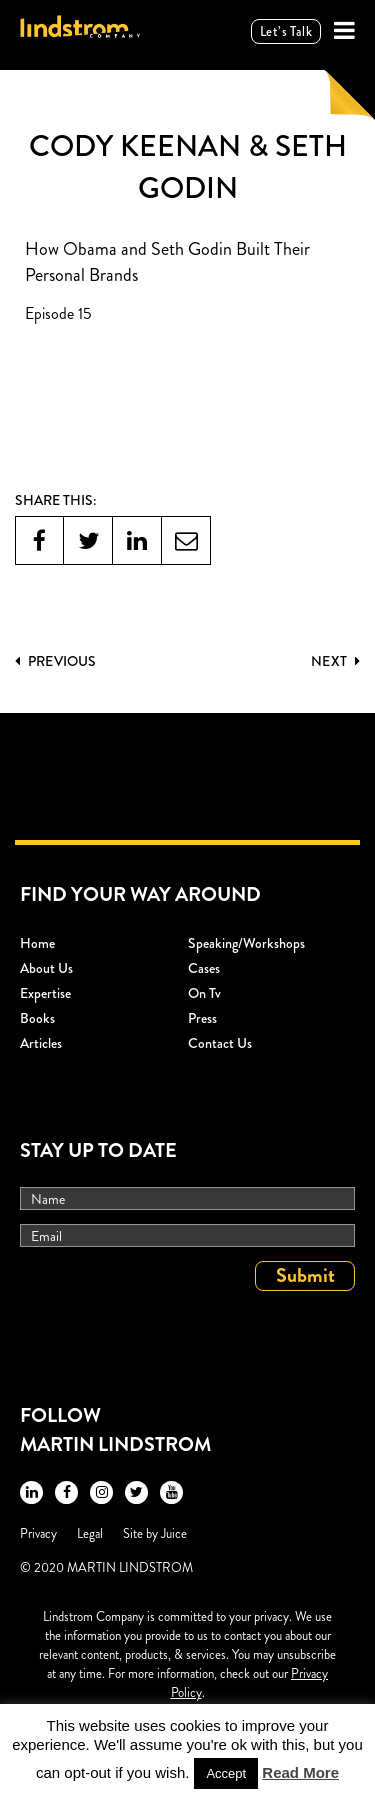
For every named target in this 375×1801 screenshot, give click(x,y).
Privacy (38, 1533)
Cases (204, 968)
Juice (174, 1533)
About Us (46, 968)
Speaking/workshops (246, 943)
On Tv (204, 993)
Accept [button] (226, 1773)
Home (37, 943)
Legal (90, 1533)
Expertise (45, 993)
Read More (300, 1772)
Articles (41, 1043)
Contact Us (220, 1043)
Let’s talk (286, 31)
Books (37, 1018)
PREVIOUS (55, 661)
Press (202, 1018)
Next (335, 661)
